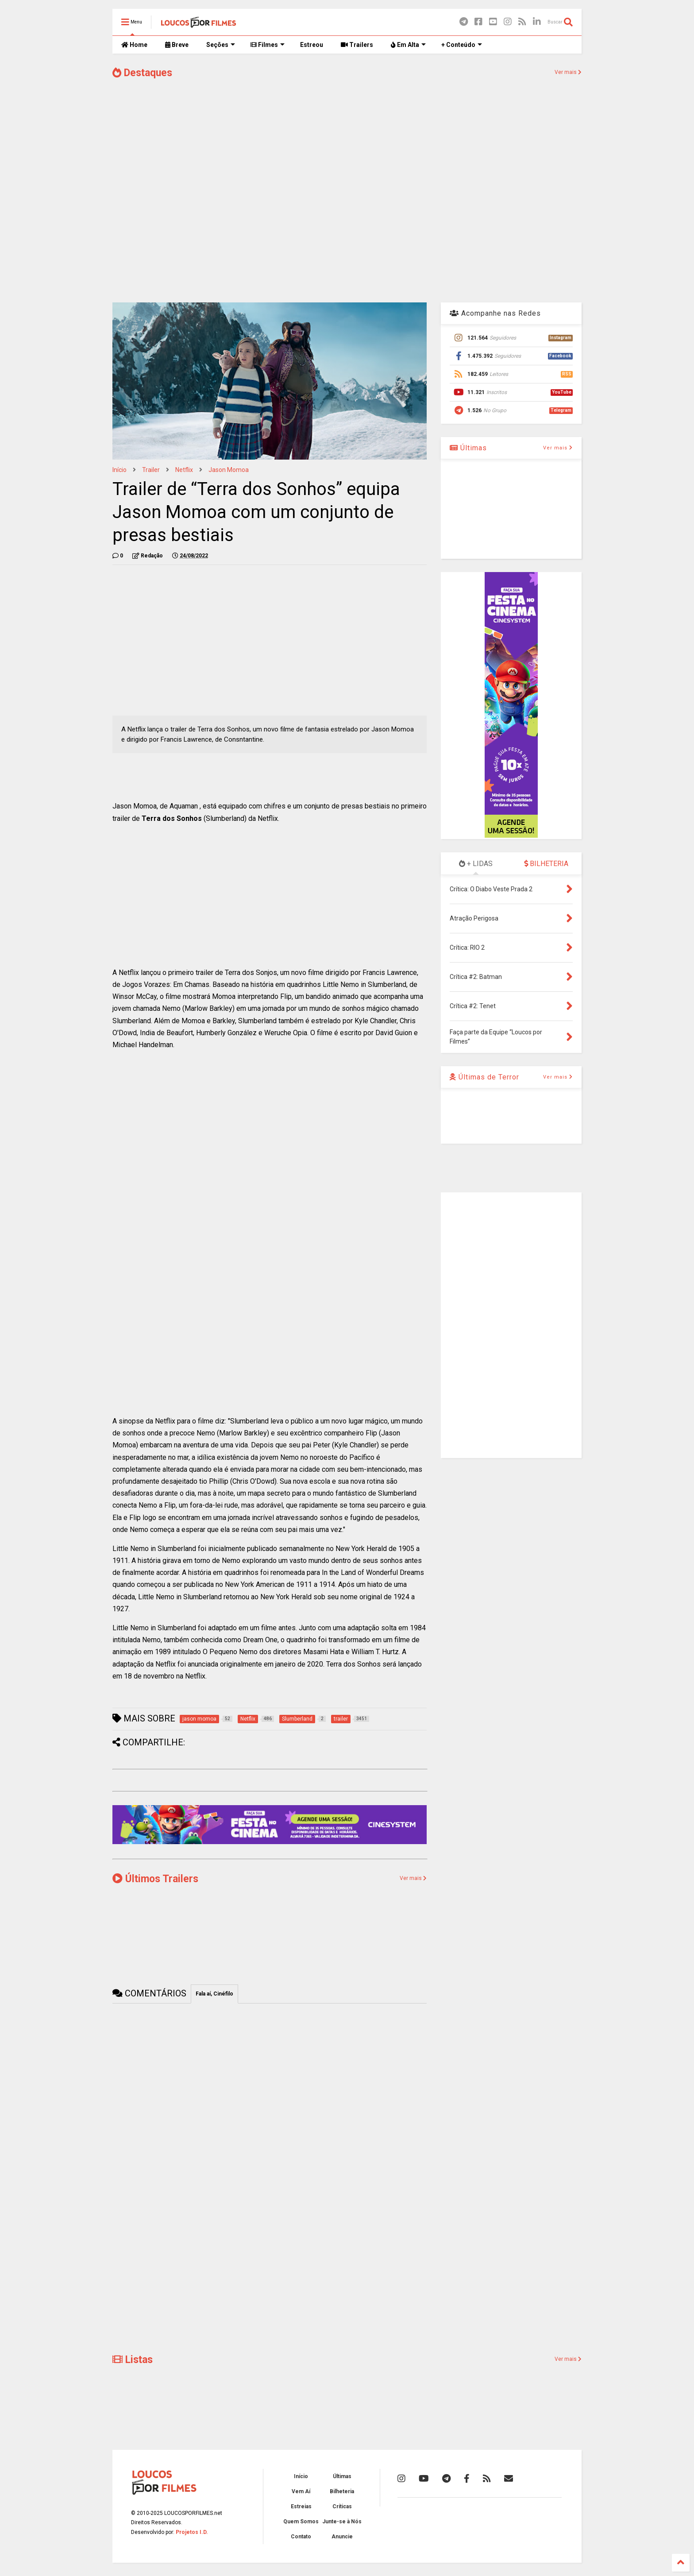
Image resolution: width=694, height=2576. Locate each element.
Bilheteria (342, 2491)
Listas (132, 2360)
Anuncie (342, 2536)
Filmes (268, 44)
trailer (151, 469)
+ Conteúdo (461, 44)
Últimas (468, 448)
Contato (301, 2536)
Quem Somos (301, 2521)
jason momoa (228, 469)
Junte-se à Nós (342, 2521)
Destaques (142, 73)
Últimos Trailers (155, 1879)
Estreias (301, 2506)
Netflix (184, 469)
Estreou (311, 44)
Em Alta (408, 44)
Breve (177, 44)
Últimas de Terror (484, 1077)
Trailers (357, 44)
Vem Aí (301, 2491)
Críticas (342, 2506)
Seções (220, 44)
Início (119, 469)
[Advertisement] (347, 225)
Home (134, 44)
